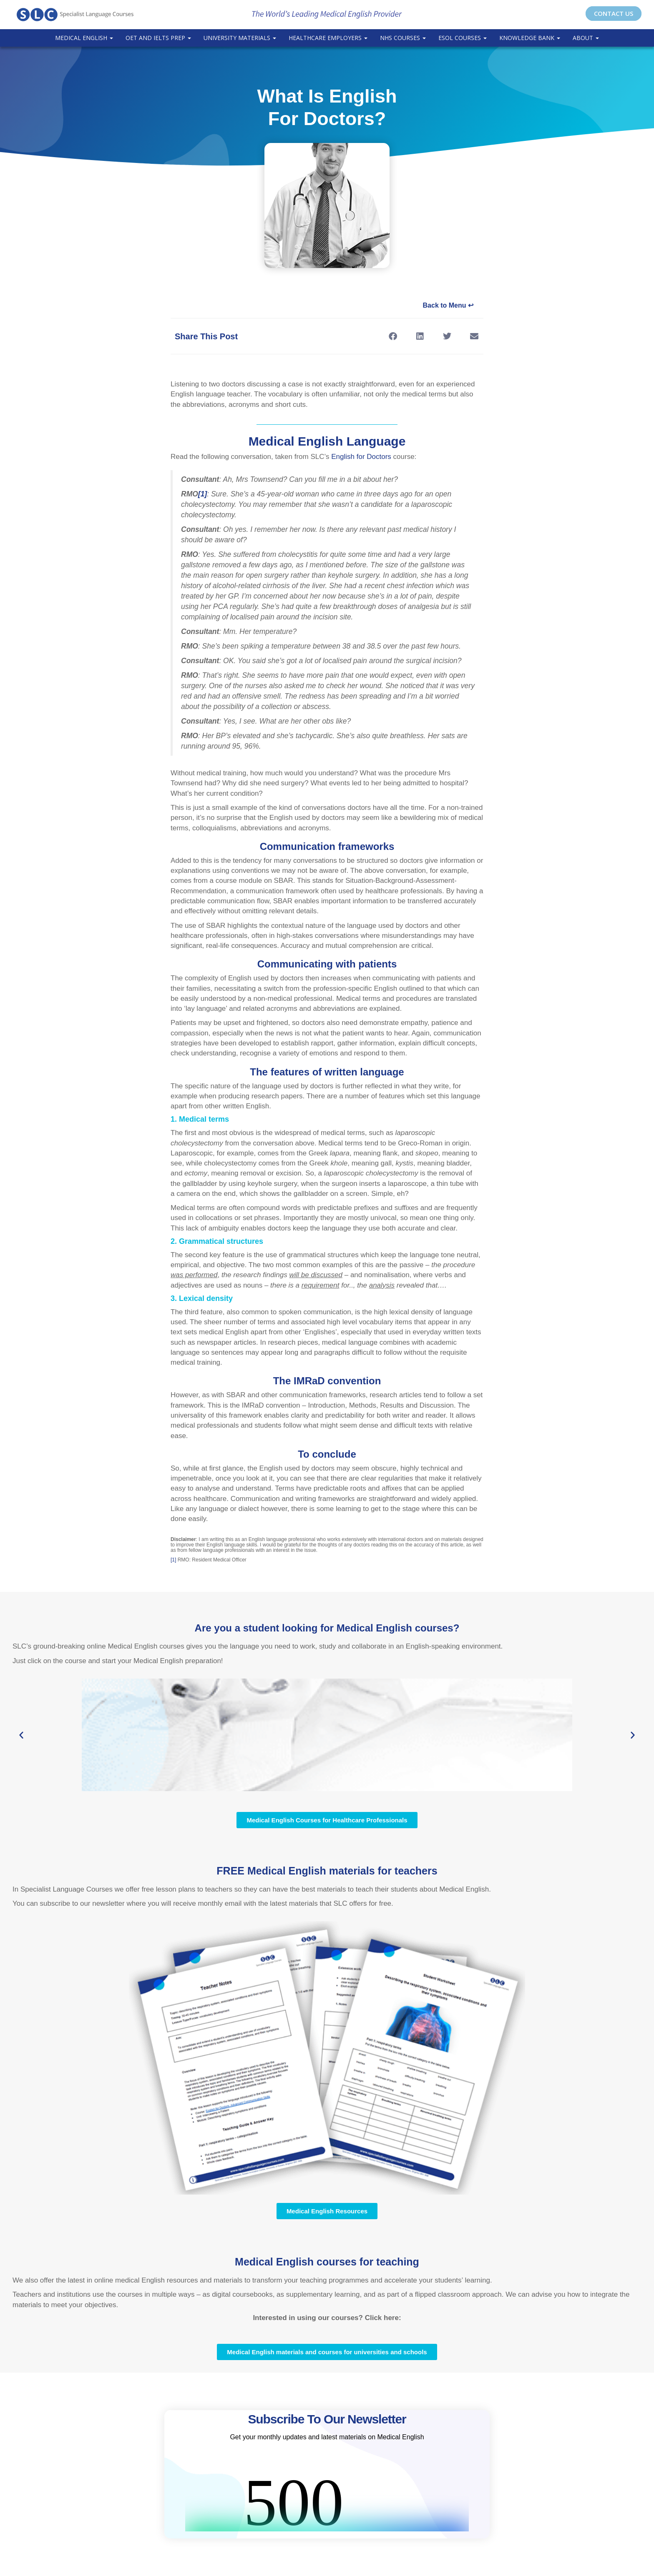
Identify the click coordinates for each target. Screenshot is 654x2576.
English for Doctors (361, 457)
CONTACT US (613, 13)
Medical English (84, 38)
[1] (173, 1560)
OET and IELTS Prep (158, 38)
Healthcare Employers (328, 38)
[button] (392, 336)
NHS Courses (403, 38)
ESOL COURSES (462, 38)
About (586, 38)
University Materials (240, 38)
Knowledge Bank (529, 38)
